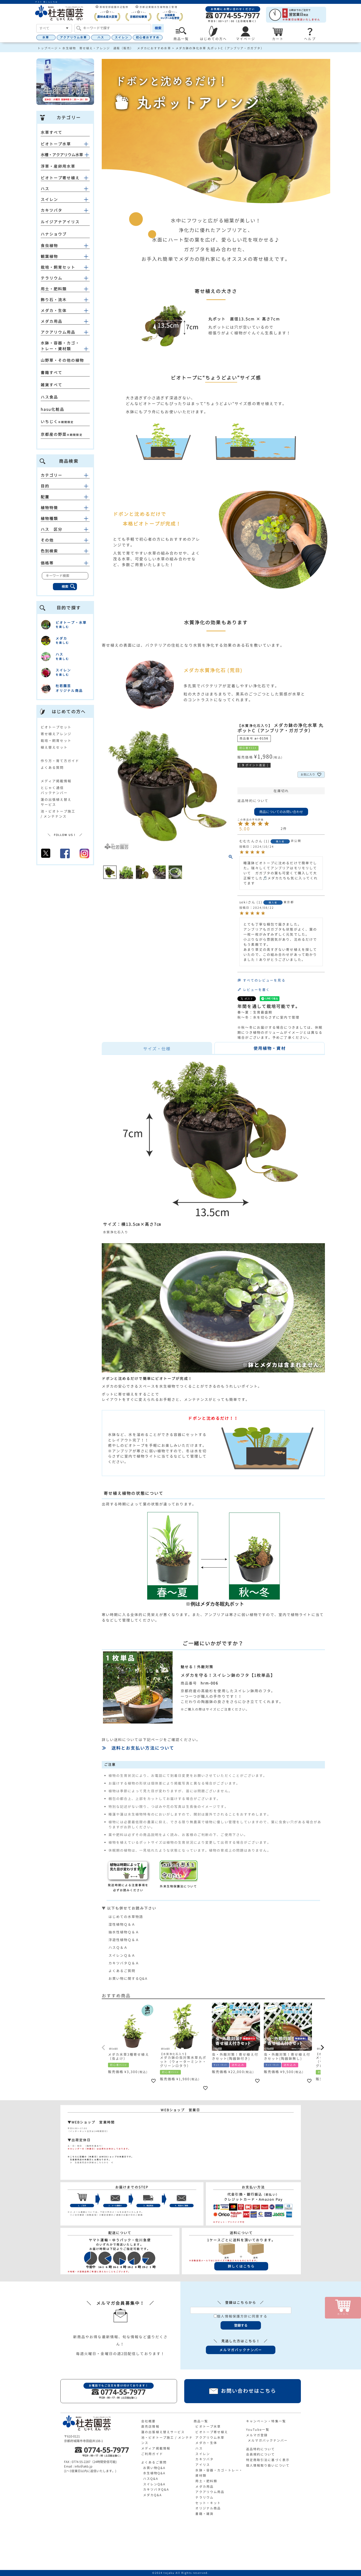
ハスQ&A (150, 2478)
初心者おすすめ (148, 37)
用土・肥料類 (54, 289)
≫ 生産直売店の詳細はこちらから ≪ (91, 2162)
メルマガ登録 (257, 2435)
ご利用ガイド (152, 2454)
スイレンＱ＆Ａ (122, 1955)
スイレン (121, 37)
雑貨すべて (52, 385)
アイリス (202, 2465)
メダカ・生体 (54, 310)
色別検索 (65, 551)
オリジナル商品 (208, 2508)
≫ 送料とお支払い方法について (138, 1748)
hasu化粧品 (52, 409)
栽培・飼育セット (58, 267)
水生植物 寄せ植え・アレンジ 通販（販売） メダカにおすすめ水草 (116, 48)
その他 (65, 540)
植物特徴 (65, 508)
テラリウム (52, 278)
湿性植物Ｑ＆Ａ (122, 1924)
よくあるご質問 (122, 1970)
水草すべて (52, 132)
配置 (65, 497)
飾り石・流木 (54, 299)
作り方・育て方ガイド (60, 760)
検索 (158, 28)
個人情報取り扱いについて (268, 2465)
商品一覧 (201, 2421)
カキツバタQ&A (156, 2489)
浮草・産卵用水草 (58, 166)
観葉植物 (49, 256)
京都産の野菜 (54, 434)
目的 (65, 486)
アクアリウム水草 (73, 37)
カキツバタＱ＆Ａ (123, 1963)
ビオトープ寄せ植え (60, 178)
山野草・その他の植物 (62, 360)
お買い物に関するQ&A (127, 1978)
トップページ (48, 48)
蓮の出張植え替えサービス (163, 2432)
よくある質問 (52, 767)
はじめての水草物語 (125, 1916)
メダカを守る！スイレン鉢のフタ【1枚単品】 (228, 1675)
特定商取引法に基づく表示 (268, 2460)
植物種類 (65, 518)
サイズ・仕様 (157, 1049)
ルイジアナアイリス (60, 222)
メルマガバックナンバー (268, 2440)
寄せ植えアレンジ (56, 734)
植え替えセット (54, 747)
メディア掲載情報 (56, 781)
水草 (45, 37)
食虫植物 (49, 245)
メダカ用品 (52, 321)
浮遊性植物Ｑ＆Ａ (123, 1939)
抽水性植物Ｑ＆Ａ (123, 1932)
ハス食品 (49, 397)
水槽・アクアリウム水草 (62, 154)
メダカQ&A (152, 2495)
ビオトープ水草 (56, 144)
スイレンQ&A (154, 2484)
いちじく (49, 421)
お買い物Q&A (154, 2468)
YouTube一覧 (257, 2429)
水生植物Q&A (154, 2473)
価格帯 (65, 563)
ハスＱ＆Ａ (118, 1947)
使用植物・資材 (269, 1048)
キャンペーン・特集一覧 (266, 2421)
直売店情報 (150, 2426)
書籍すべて (52, 372)
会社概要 (148, 2421)
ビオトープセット (56, 727)
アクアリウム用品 (58, 332)
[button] (104, 2047)
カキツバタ (52, 210)
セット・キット (208, 2503)
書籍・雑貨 (204, 2514)
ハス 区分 (65, 529)
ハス (100, 37)
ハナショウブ (54, 234)
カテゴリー (65, 475)
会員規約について (260, 2454)
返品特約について (252, 800)
